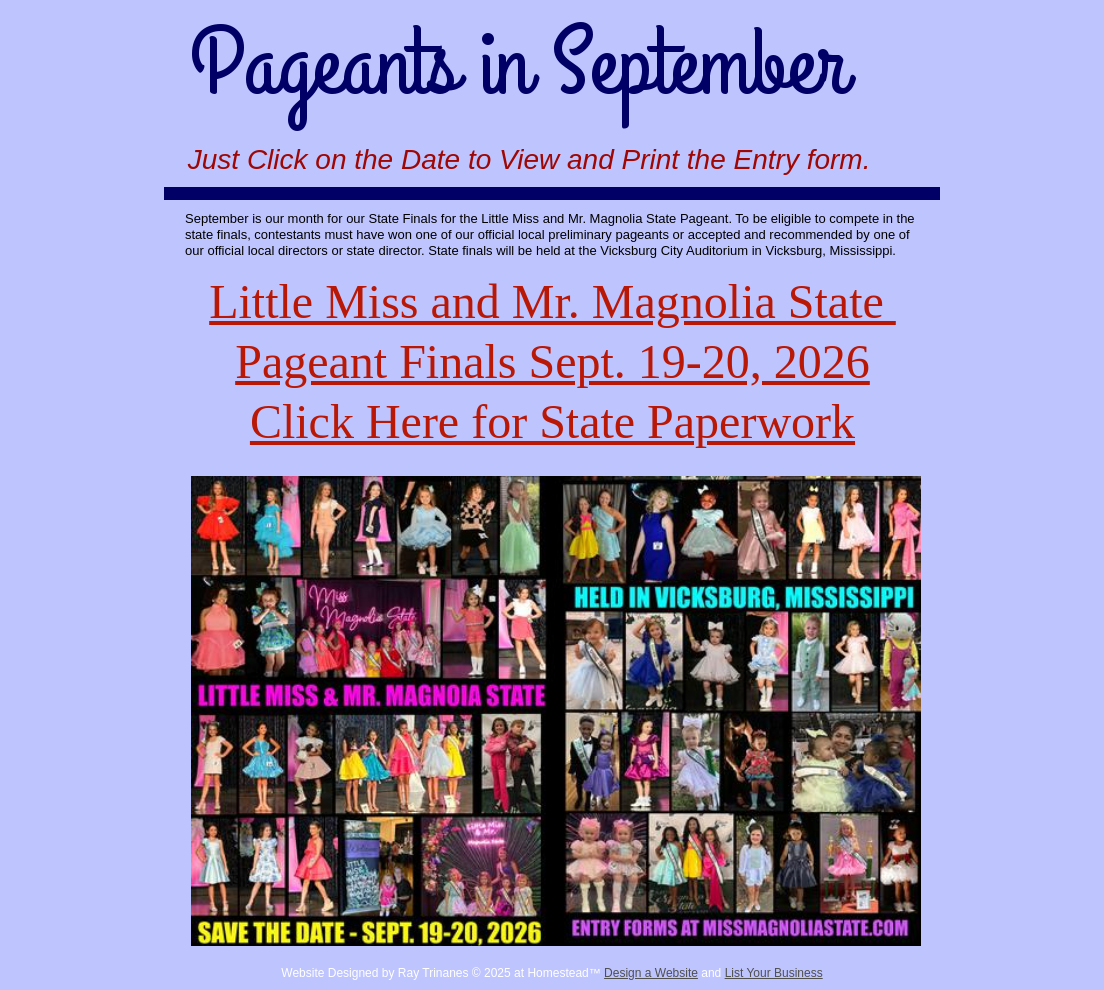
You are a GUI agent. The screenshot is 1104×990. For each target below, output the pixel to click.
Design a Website (651, 973)
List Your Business (774, 973)
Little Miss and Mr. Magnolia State (552, 301)
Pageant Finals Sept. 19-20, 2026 (552, 361)
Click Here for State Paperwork (552, 421)
